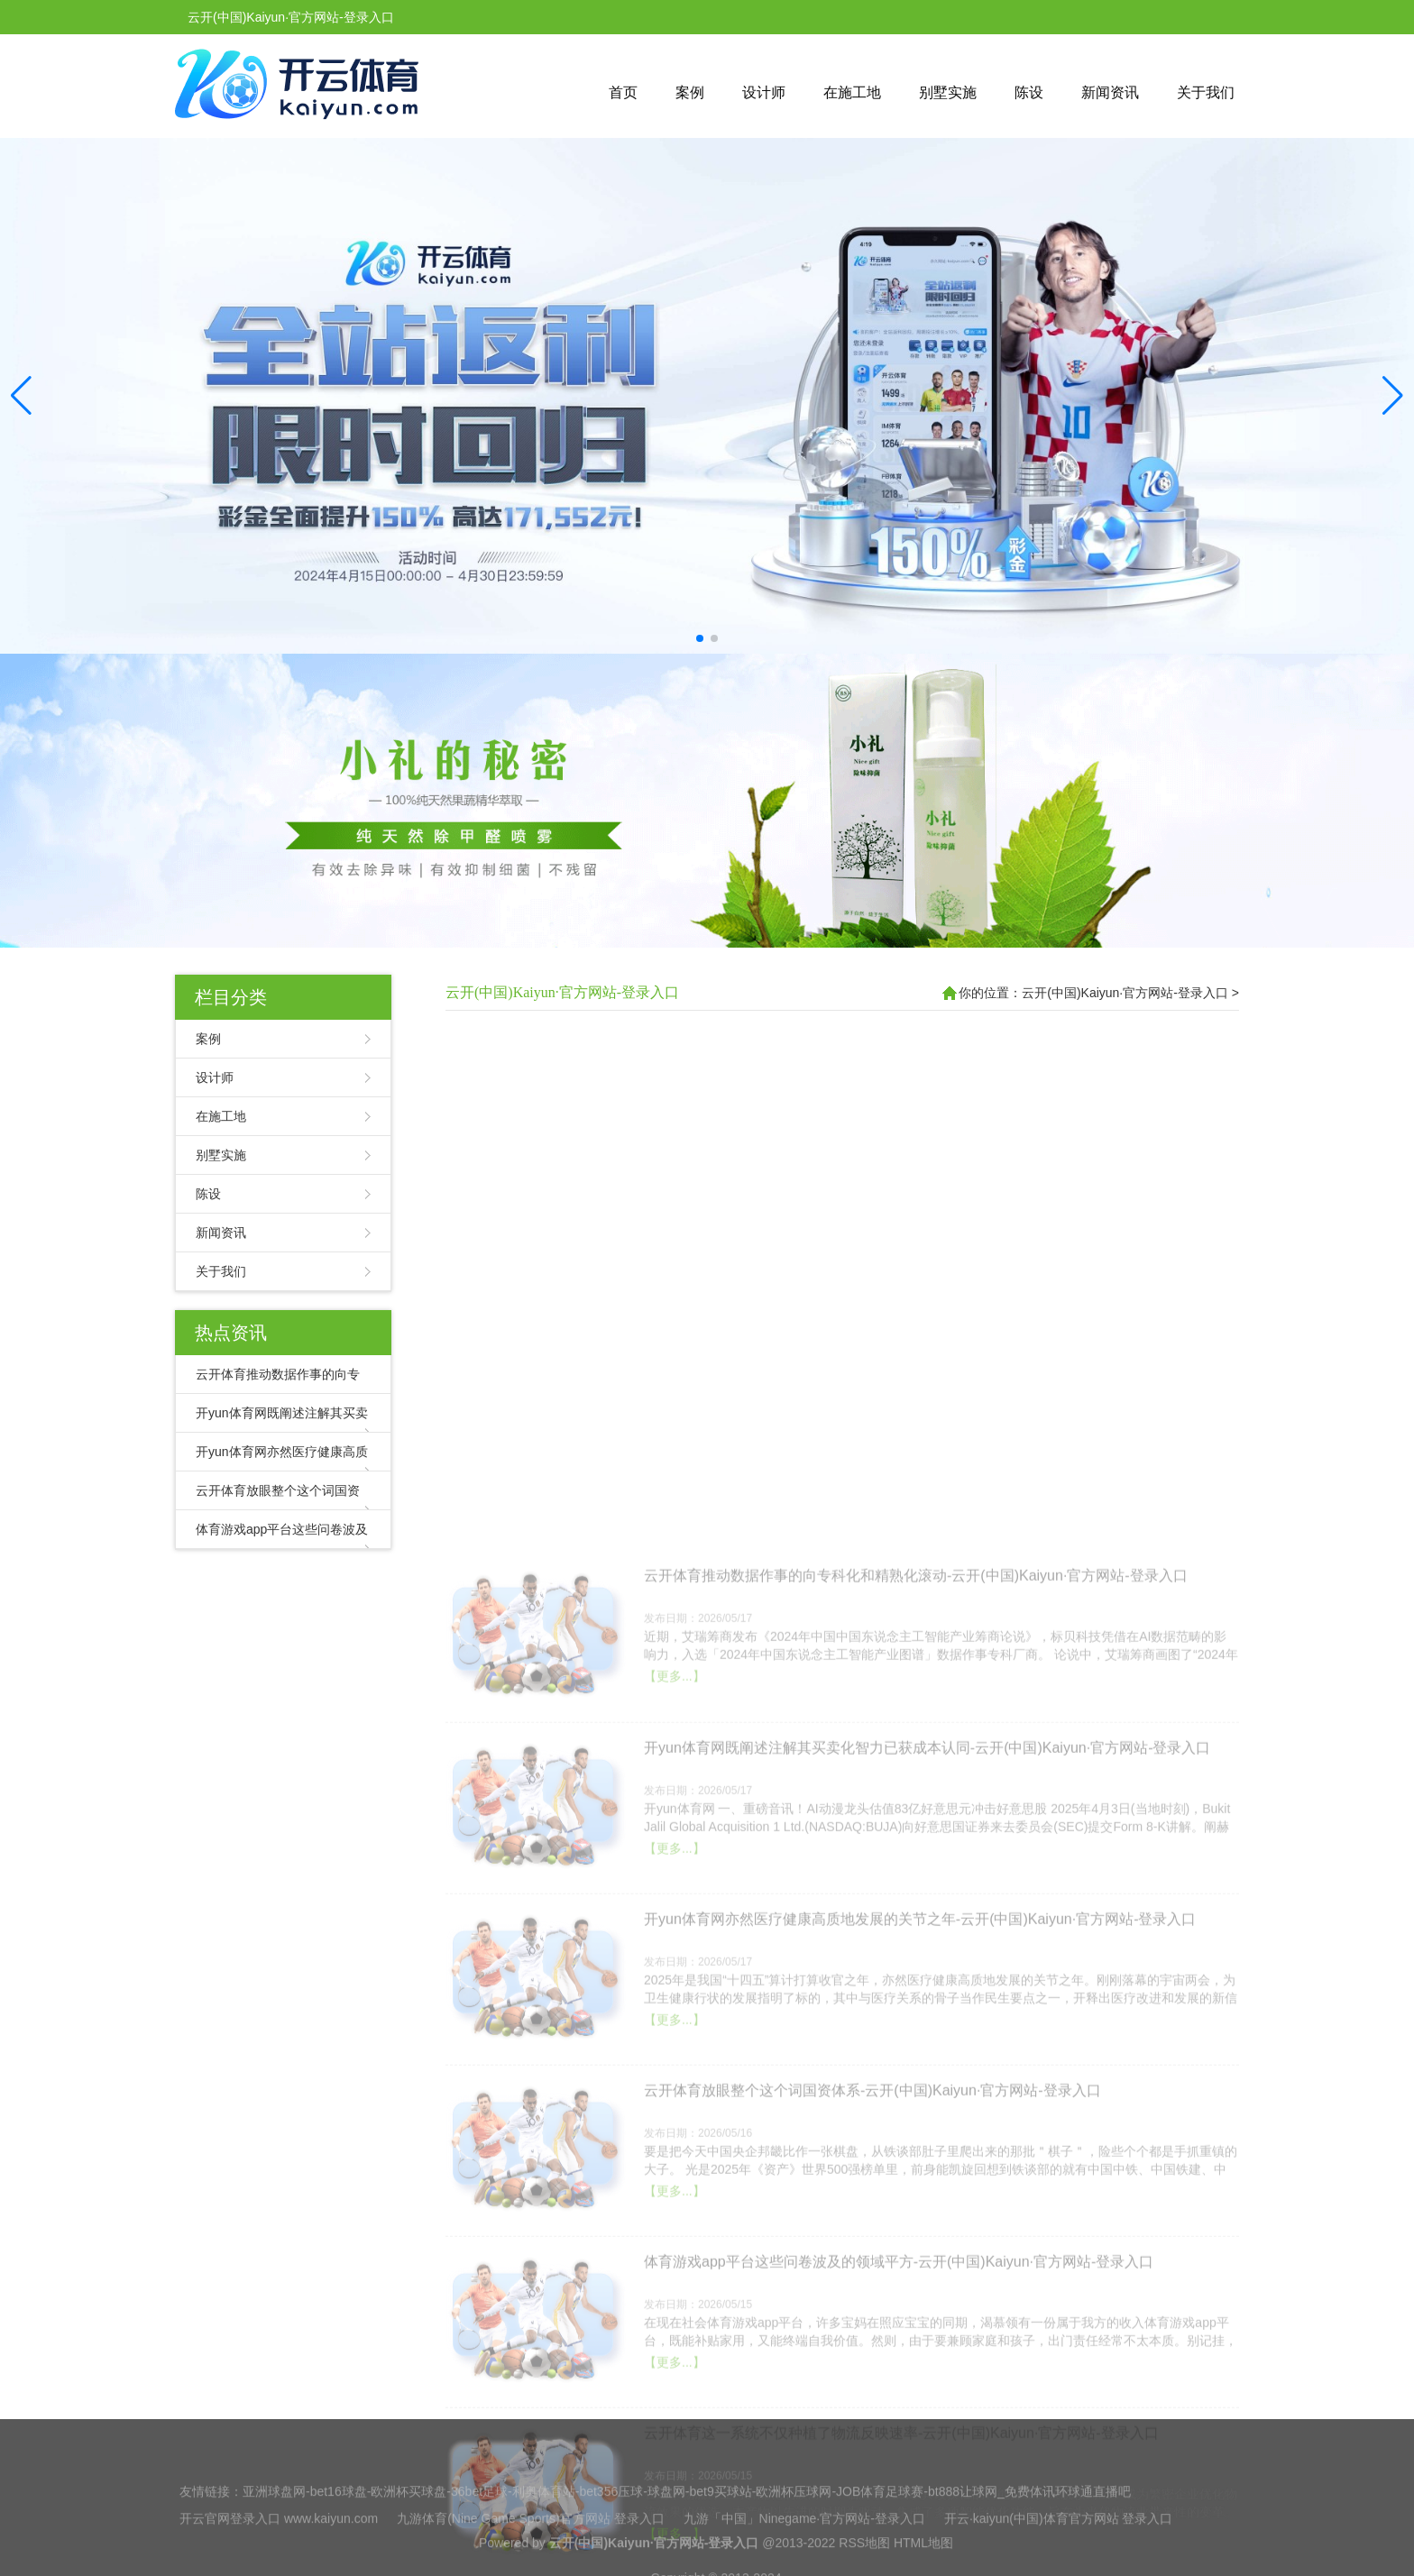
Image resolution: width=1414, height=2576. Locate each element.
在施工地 (852, 92)
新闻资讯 (1110, 92)
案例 (689, 92)
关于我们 (1206, 92)
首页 (623, 92)
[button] (1393, 396)
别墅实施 (948, 92)
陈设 (1029, 92)
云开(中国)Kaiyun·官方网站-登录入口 (562, 992)
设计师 (763, 92)
